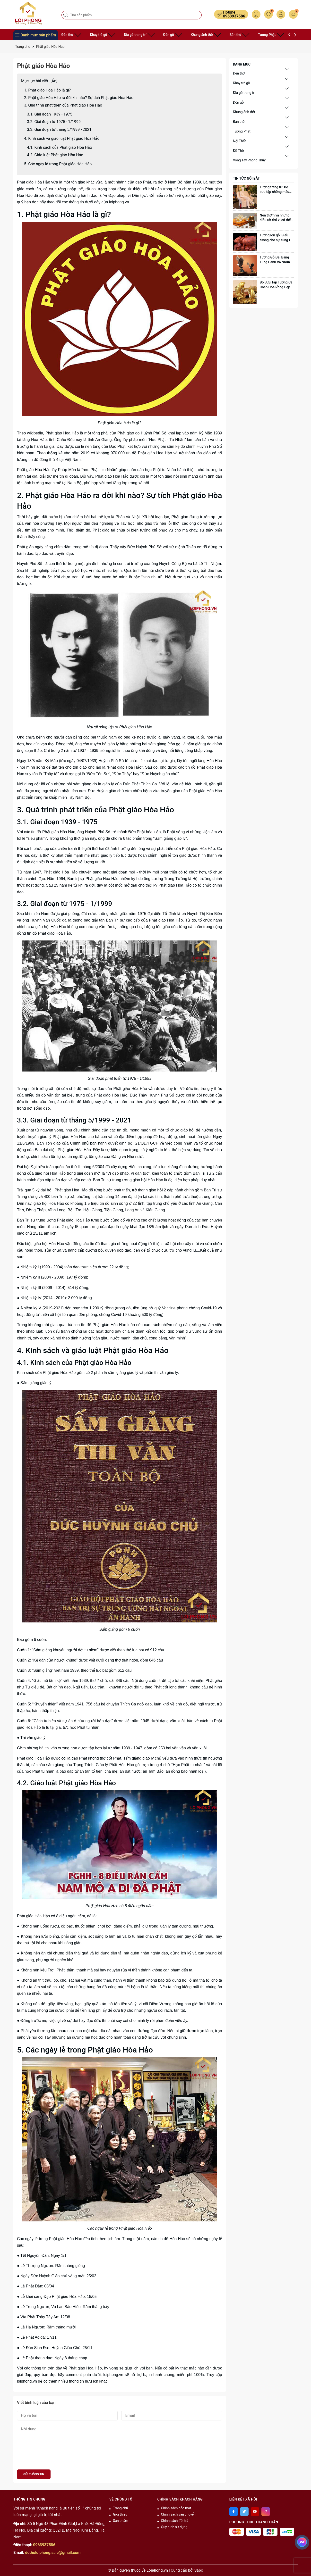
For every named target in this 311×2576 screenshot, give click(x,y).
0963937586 (234, 16)
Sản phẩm (120, 2521)
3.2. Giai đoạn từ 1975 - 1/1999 (54, 121)
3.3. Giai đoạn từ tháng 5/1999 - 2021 (59, 129)
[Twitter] (244, 2511)
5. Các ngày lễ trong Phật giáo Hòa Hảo (58, 164)
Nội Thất (273, 35)
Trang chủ (120, 2508)
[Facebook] (233, 2511)
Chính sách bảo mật (176, 2508)
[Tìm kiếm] (66, 15)
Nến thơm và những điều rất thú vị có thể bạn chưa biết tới (275, 220)
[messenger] (302, 2541)
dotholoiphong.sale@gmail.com (52, 2552)
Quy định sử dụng (174, 2527)
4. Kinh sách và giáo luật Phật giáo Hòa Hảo (61, 138)
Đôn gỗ (158, 35)
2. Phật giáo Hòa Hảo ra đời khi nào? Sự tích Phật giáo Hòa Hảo (78, 97)
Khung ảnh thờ (188, 35)
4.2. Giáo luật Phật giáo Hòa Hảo (55, 155)
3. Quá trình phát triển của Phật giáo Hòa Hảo (63, 105)
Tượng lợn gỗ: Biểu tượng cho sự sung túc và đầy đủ (277, 240)
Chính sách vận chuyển (178, 2514)
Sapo (198, 2570)
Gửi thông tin (33, 2474)
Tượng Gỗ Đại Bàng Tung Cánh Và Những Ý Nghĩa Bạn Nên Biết (276, 262)
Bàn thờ (217, 35)
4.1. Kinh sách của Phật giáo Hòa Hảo (59, 147)
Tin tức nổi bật (246, 178)
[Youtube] (255, 2511)
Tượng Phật (245, 35)
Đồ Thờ (238, 151)
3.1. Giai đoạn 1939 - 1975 (49, 114)
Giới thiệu (120, 2514)
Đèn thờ (69, 35)
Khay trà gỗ (97, 35)
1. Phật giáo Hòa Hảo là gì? (47, 90)
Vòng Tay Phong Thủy (249, 160)
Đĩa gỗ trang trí (129, 35)
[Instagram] (265, 2511)
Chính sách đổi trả (174, 2521)
